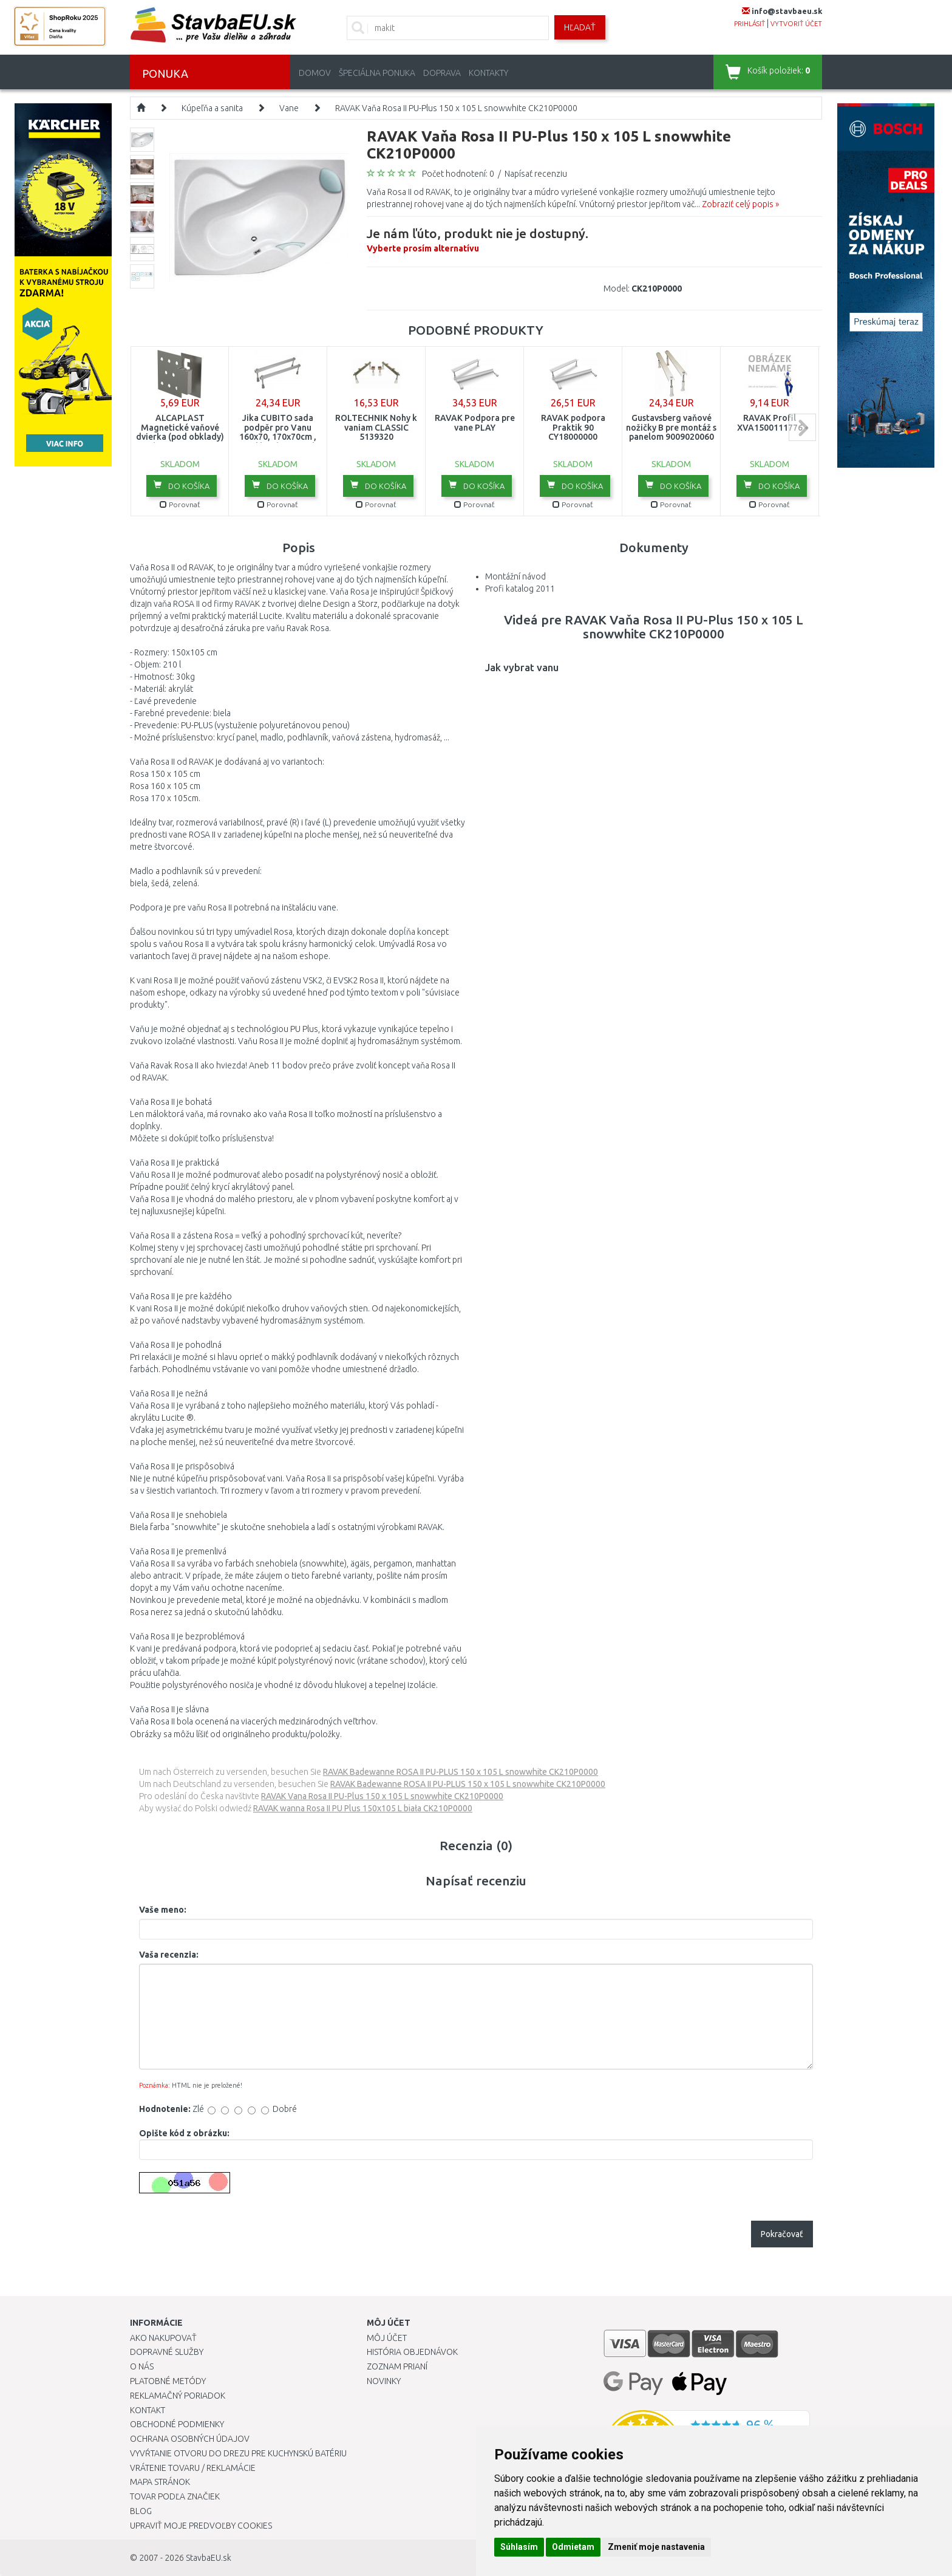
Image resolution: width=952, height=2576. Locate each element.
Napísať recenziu (536, 174)
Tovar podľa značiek (175, 2496)
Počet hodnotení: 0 (458, 174)
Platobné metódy (168, 2381)
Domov (315, 73)
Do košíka (181, 485)
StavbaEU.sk (208, 2558)
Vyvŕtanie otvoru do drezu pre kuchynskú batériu (238, 2453)
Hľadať (580, 27)
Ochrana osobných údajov (190, 2439)
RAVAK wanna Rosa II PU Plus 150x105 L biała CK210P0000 (362, 1808)
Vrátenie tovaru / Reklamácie (193, 2468)
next (802, 427)
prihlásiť (749, 23)
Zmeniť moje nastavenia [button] (656, 2547)
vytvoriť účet (796, 23)
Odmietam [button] (573, 2547)
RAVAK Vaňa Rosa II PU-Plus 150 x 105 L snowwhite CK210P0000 (456, 108)
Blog (141, 2511)
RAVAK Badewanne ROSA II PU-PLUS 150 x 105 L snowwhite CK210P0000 (460, 1772)
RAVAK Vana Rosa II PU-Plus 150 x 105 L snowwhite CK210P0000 (382, 1796)
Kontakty (488, 73)
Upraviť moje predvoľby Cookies (201, 2525)
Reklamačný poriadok (177, 2395)
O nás (142, 2366)
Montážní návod (515, 576)
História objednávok (412, 2352)
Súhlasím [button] (519, 2547)
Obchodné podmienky (177, 2424)
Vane (289, 108)
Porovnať (180, 504)
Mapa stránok (160, 2482)
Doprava (442, 73)
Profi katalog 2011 (520, 588)
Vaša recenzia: (169, 1954)
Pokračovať (782, 2234)
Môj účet (387, 2338)
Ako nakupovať (163, 2338)
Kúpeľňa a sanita (212, 108)
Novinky (384, 2381)
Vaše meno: (162, 1910)
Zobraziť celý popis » (740, 204)
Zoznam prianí (397, 2366)
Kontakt (147, 2410)
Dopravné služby (166, 2352)
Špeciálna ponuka (377, 73)
